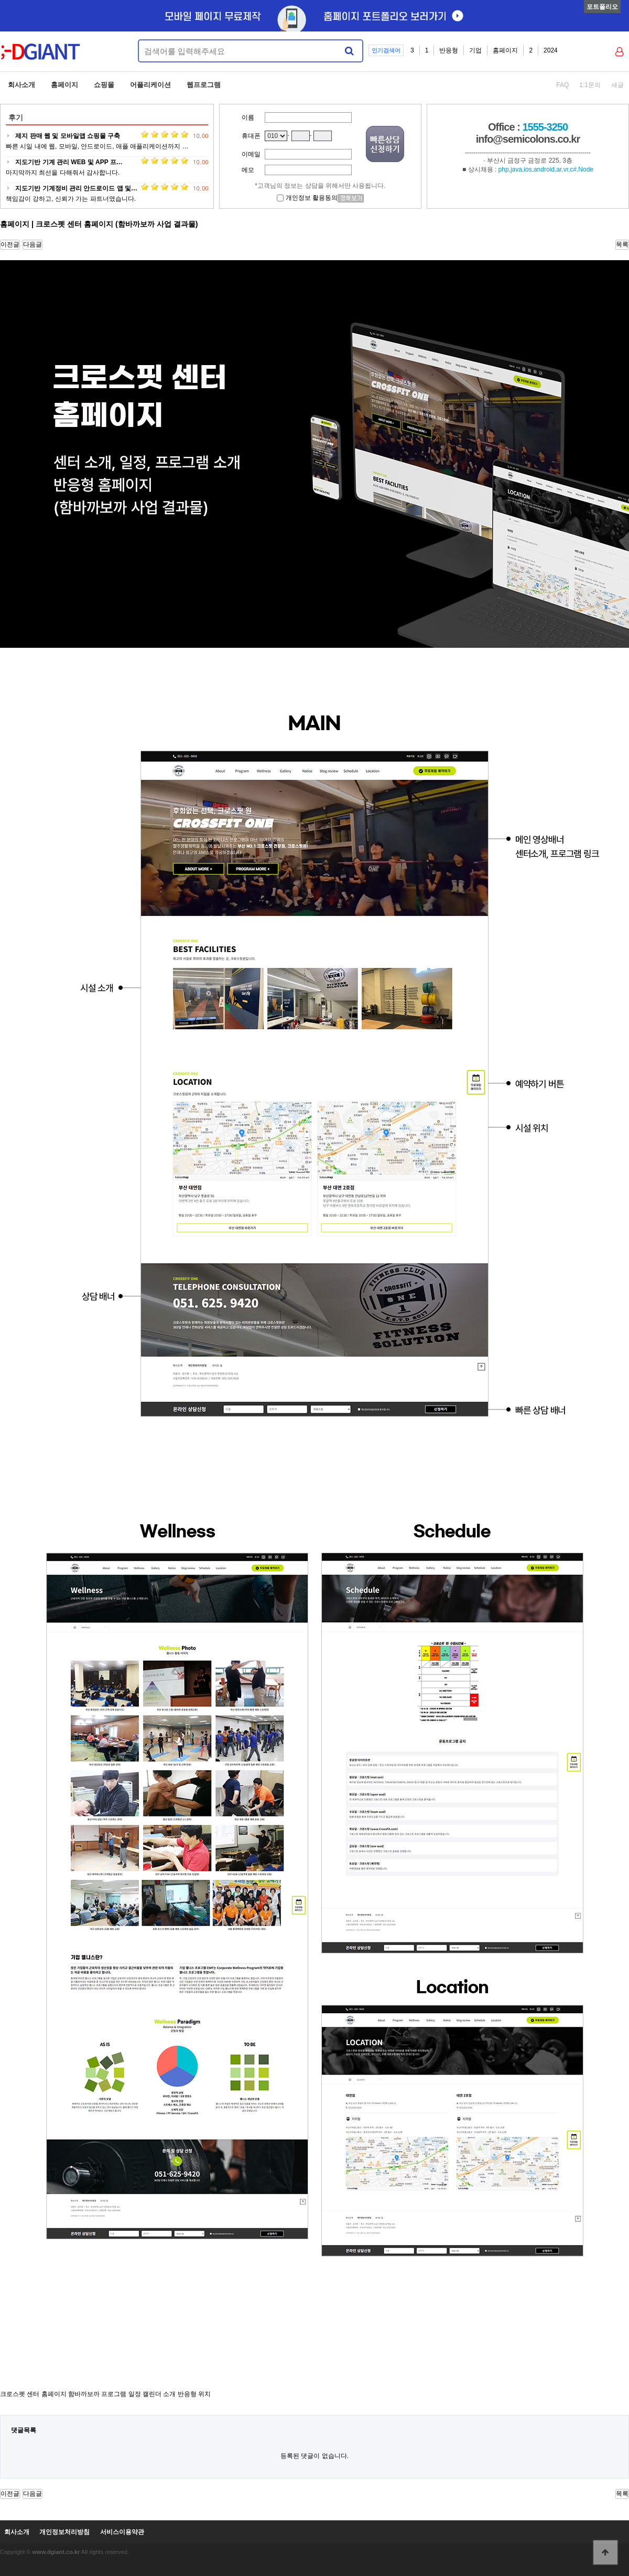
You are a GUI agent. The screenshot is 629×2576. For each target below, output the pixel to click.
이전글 (10, 244)
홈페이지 (505, 50)
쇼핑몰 (104, 85)
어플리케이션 (150, 85)
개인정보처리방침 (64, 2532)
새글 (617, 85)
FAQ (562, 85)
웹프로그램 (204, 85)
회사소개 (21, 85)
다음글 (32, 244)
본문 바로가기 (0, 0)
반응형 (448, 50)
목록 (622, 244)
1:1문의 (590, 85)
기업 (475, 50)
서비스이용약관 (122, 2532)
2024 (551, 50)
